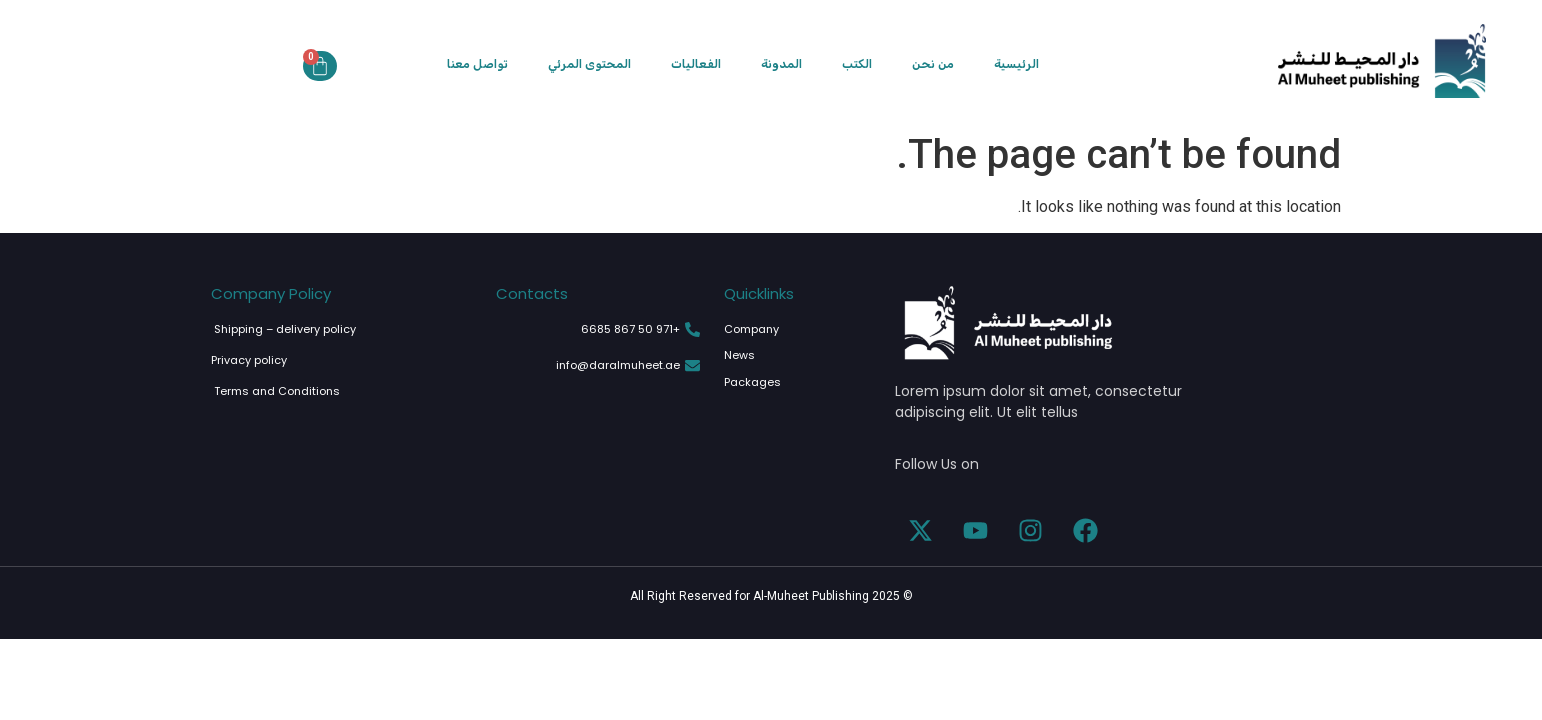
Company (751, 329)
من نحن (933, 64)
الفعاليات (696, 64)
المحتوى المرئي (589, 64)
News (739, 355)
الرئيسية (1016, 64)
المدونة (781, 64)
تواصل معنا (477, 64)
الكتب (857, 64)
